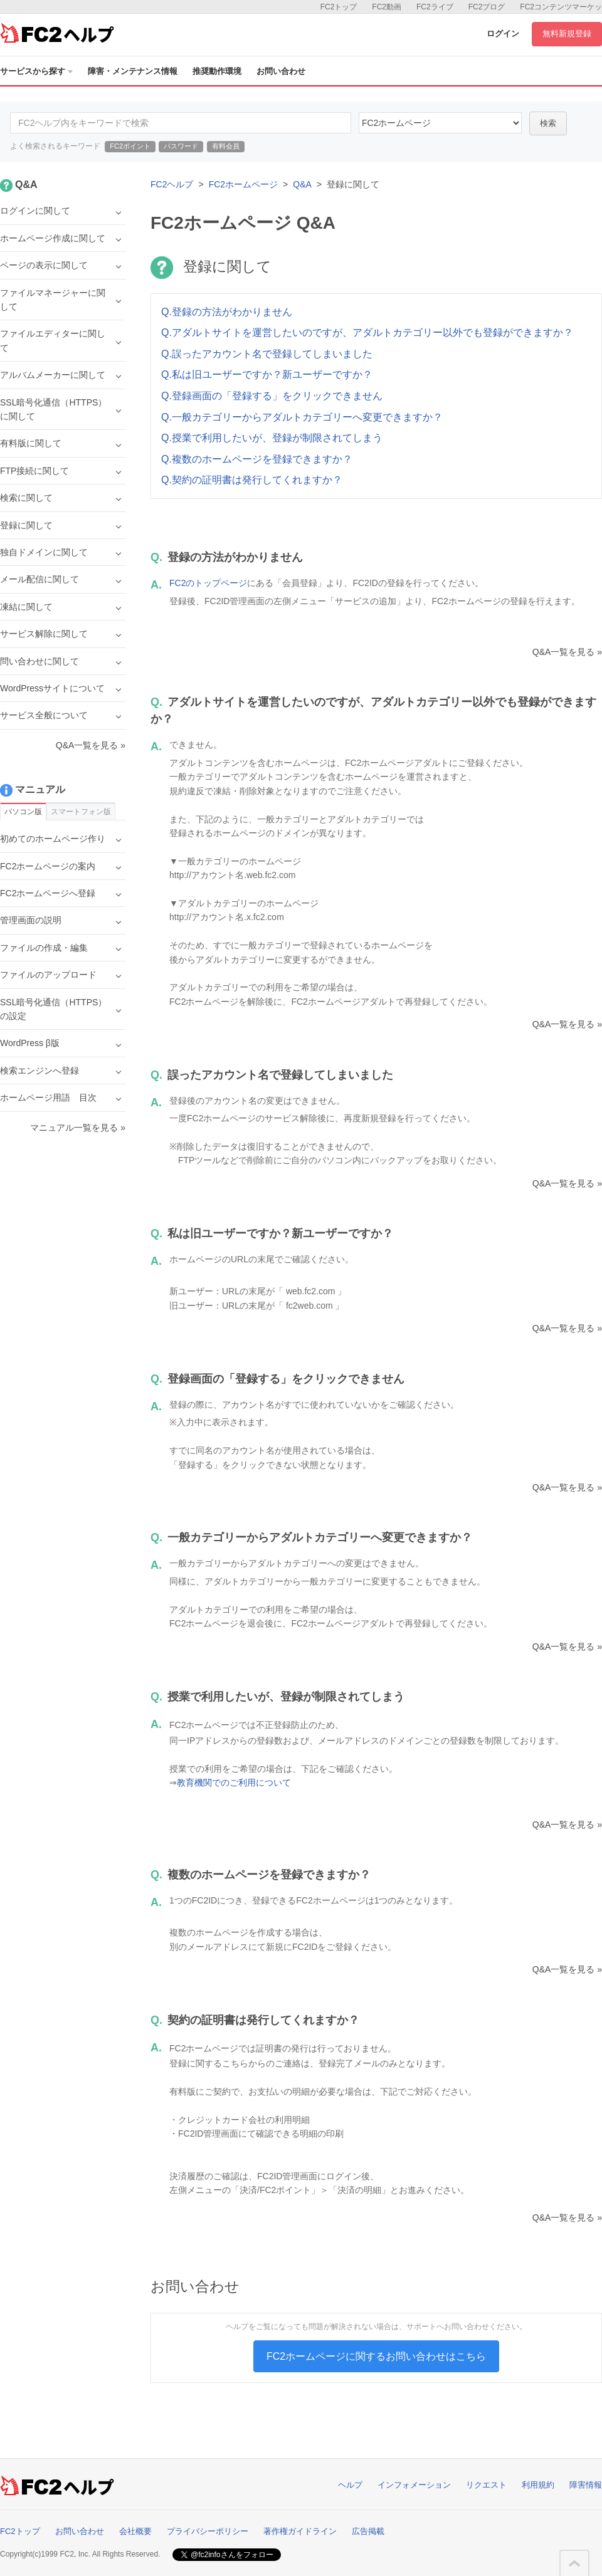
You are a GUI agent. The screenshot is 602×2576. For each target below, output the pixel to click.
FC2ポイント (130, 146)
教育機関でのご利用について (234, 1783)
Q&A (302, 184)
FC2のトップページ (208, 583)
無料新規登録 (566, 33)
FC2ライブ (434, 7)
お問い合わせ (280, 71)
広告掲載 (368, 2531)
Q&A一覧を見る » (567, 652)
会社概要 (135, 2531)
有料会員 (226, 146)
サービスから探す (36, 71)
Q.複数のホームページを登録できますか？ (256, 459)
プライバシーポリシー (207, 2531)
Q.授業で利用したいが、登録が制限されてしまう (272, 437)
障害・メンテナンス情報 (132, 71)
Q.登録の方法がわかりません (226, 311)
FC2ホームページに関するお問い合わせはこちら (376, 2356)
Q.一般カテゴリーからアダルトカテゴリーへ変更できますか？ (302, 417)
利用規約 (538, 2485)
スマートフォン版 (81, 811)
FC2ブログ (486, 7)
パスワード (181, 146)
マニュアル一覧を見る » (77, 1128)
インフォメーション (414, 2485)
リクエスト (486, 2485)
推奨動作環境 (217, 71)
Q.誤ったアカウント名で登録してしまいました (266, 353)
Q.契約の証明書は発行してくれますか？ (251, 479)
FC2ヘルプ (171, 184)
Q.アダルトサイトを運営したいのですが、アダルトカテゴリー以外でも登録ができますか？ (367, 332)
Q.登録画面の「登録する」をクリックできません (272, 395)
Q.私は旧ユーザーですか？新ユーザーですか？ (266, 374)
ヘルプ (350, 2485)
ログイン (503, 33)
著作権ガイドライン (300, 2531)
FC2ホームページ (243, 184)
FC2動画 (386, 7)
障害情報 (585, 2485)
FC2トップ (338, 7)
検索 (548, 123)
